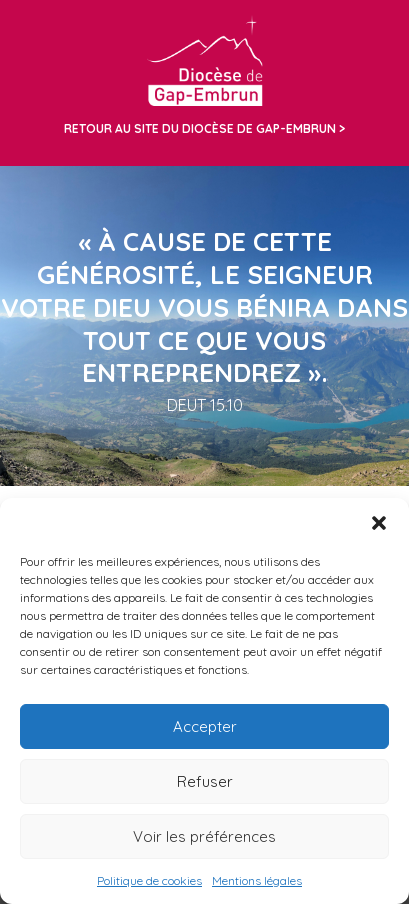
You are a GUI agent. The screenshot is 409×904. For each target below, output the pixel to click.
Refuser (205, 781)
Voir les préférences (204, 836)
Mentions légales (257, 880)
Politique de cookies (149, 880)
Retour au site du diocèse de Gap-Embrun (200, 128)
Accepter (205, 726)
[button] (379, 523)
